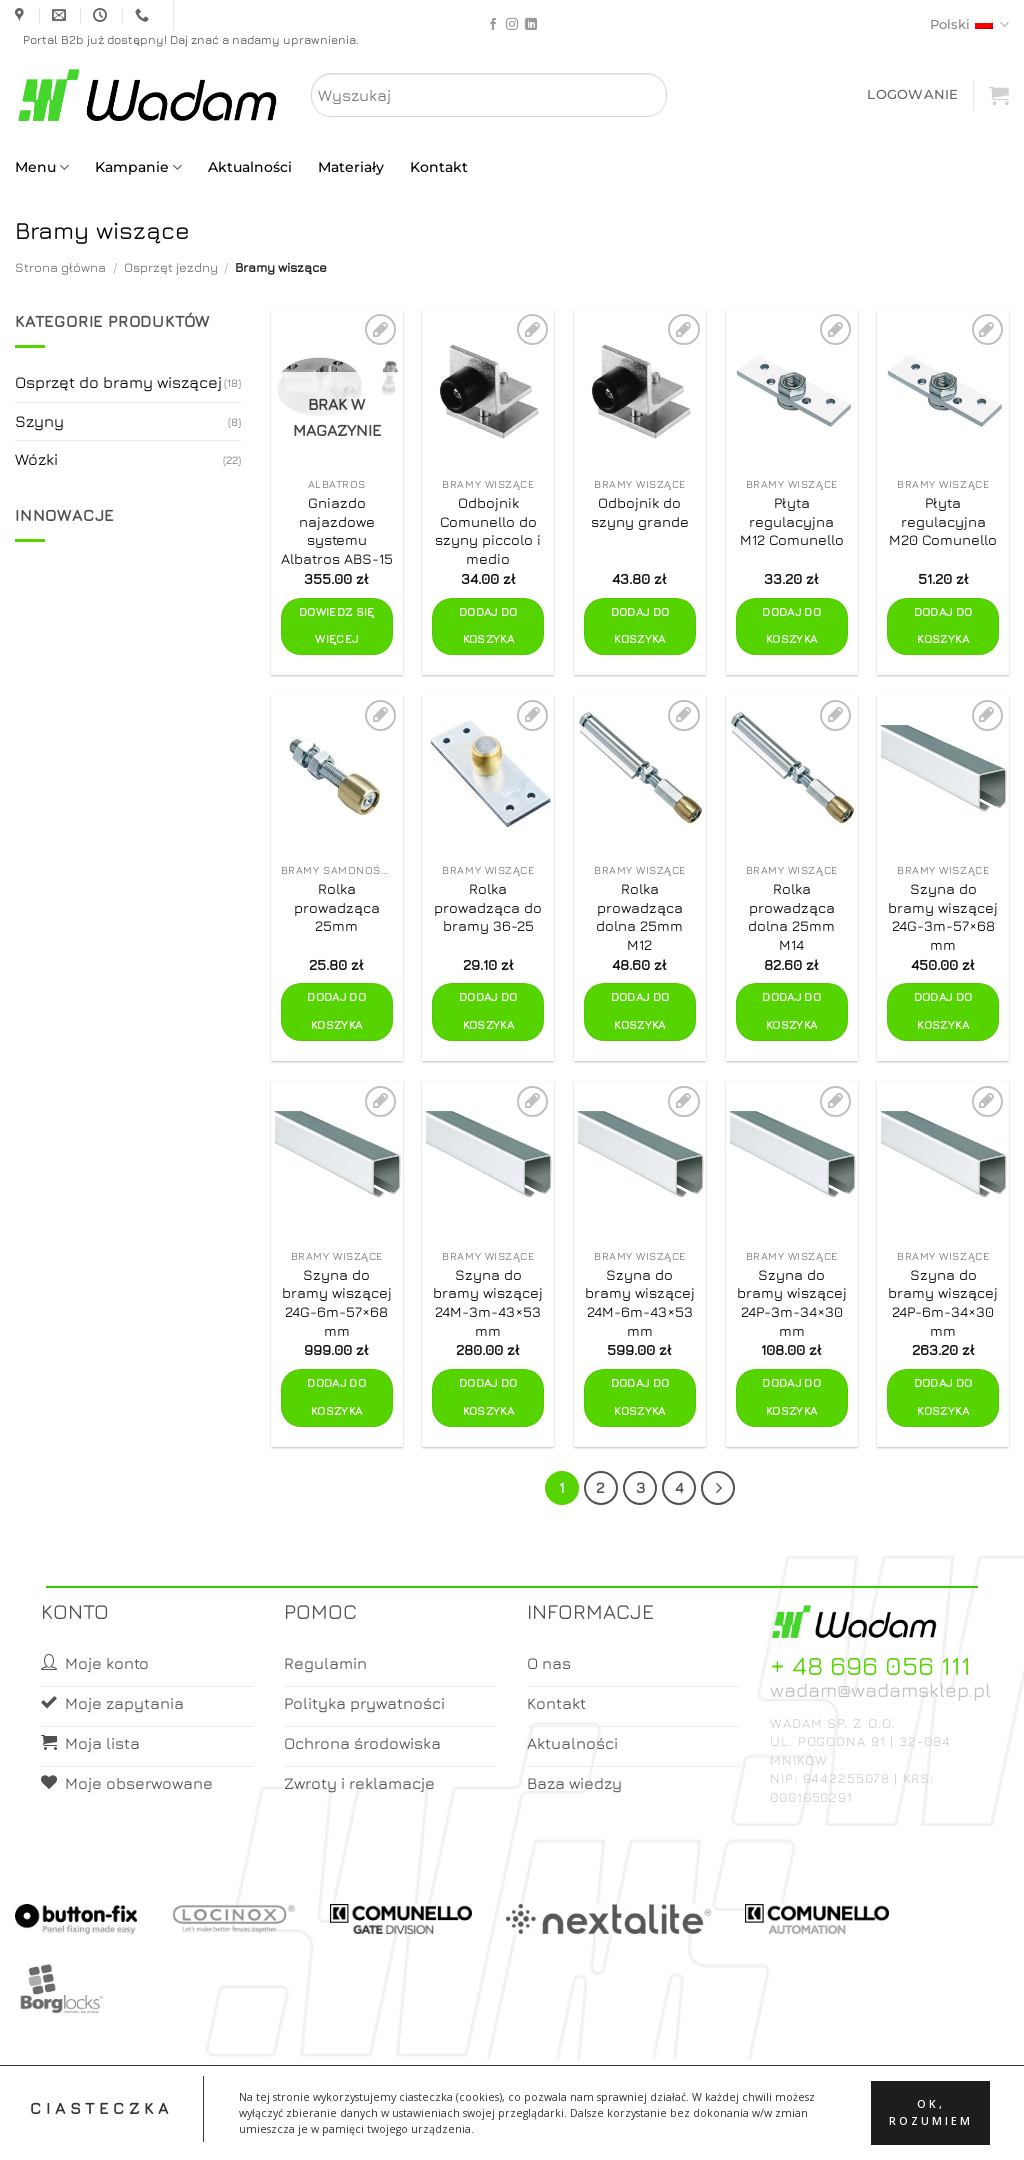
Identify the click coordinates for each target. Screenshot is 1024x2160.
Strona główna (60, 267)
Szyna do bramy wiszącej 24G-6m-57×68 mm (337, 1302)
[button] (912, 94)
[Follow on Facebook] (493, 25)
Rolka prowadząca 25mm (337, 907)
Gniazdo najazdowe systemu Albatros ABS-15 (337, 530)
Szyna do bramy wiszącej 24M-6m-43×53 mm (640, 1302)
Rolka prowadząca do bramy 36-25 (488, 907)
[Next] (718, 1488)
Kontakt (439, 167)
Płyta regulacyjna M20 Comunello (943, 521)
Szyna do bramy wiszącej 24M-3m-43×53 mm (488, 1302)
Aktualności (250, 167)
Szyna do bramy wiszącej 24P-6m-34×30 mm (943, 1302)
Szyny (39, 421)
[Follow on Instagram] (512, 25)
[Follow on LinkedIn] (531, 25)
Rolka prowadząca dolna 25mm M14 (791, 916)
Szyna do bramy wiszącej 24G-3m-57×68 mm (943, 916)
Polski (969, 24)
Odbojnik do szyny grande (640, 512)
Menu (42, 167)
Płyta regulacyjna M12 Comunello (792, 521)
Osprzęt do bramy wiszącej (118, 382)
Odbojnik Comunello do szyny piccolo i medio (488, 530)
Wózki (36, 459)
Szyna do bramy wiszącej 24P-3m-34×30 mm (792, 1302)
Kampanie (138, 167)
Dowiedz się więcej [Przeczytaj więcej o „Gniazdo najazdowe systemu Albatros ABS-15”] (337, 626)
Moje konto (480, 2126)
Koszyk (560, 2126)
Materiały (351, 167)
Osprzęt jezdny (171, 267)
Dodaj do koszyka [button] (488, 626)
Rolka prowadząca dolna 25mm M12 (639, 916)
